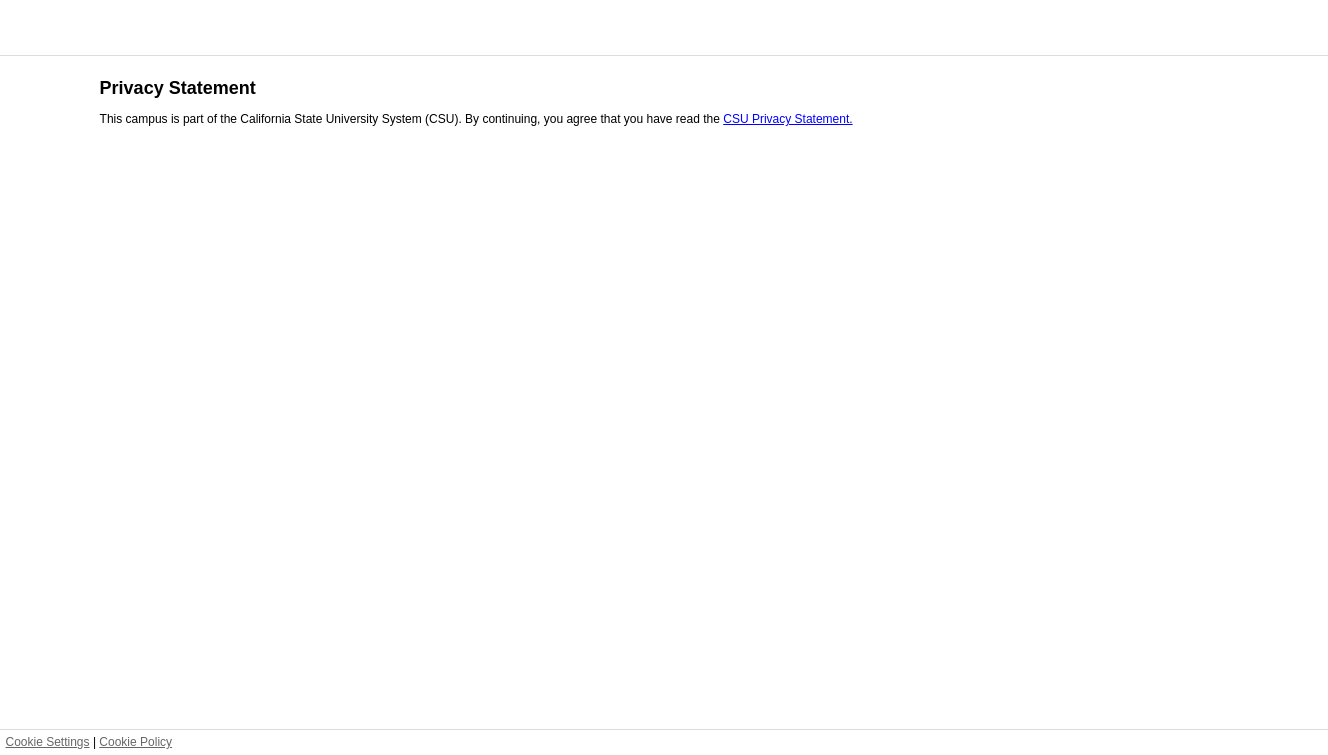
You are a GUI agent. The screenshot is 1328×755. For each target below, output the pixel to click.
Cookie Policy (135, 742)
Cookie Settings (48, 742)
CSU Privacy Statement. (787, 119)
